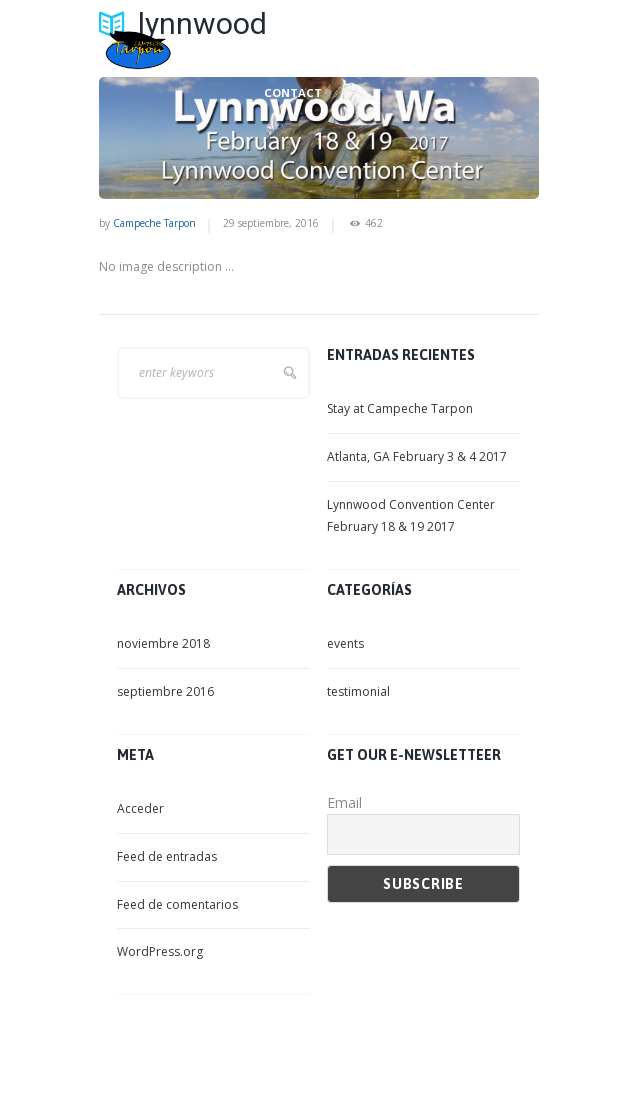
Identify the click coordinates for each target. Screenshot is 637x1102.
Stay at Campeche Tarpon (400, 408)
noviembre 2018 (163, 643)
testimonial (358, 691)
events (345, 643)
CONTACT (293, 93)
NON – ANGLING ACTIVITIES (435, 54)
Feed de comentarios (177, 904)
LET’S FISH (293, 54)
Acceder (140, 808)
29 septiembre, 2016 (271, 223)
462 (374, 223)
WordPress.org (160, 951)
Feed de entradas (167, 856)
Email (344, 802)
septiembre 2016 (165, 691)
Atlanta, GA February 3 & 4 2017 (417, 456)
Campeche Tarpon (154, 223)
